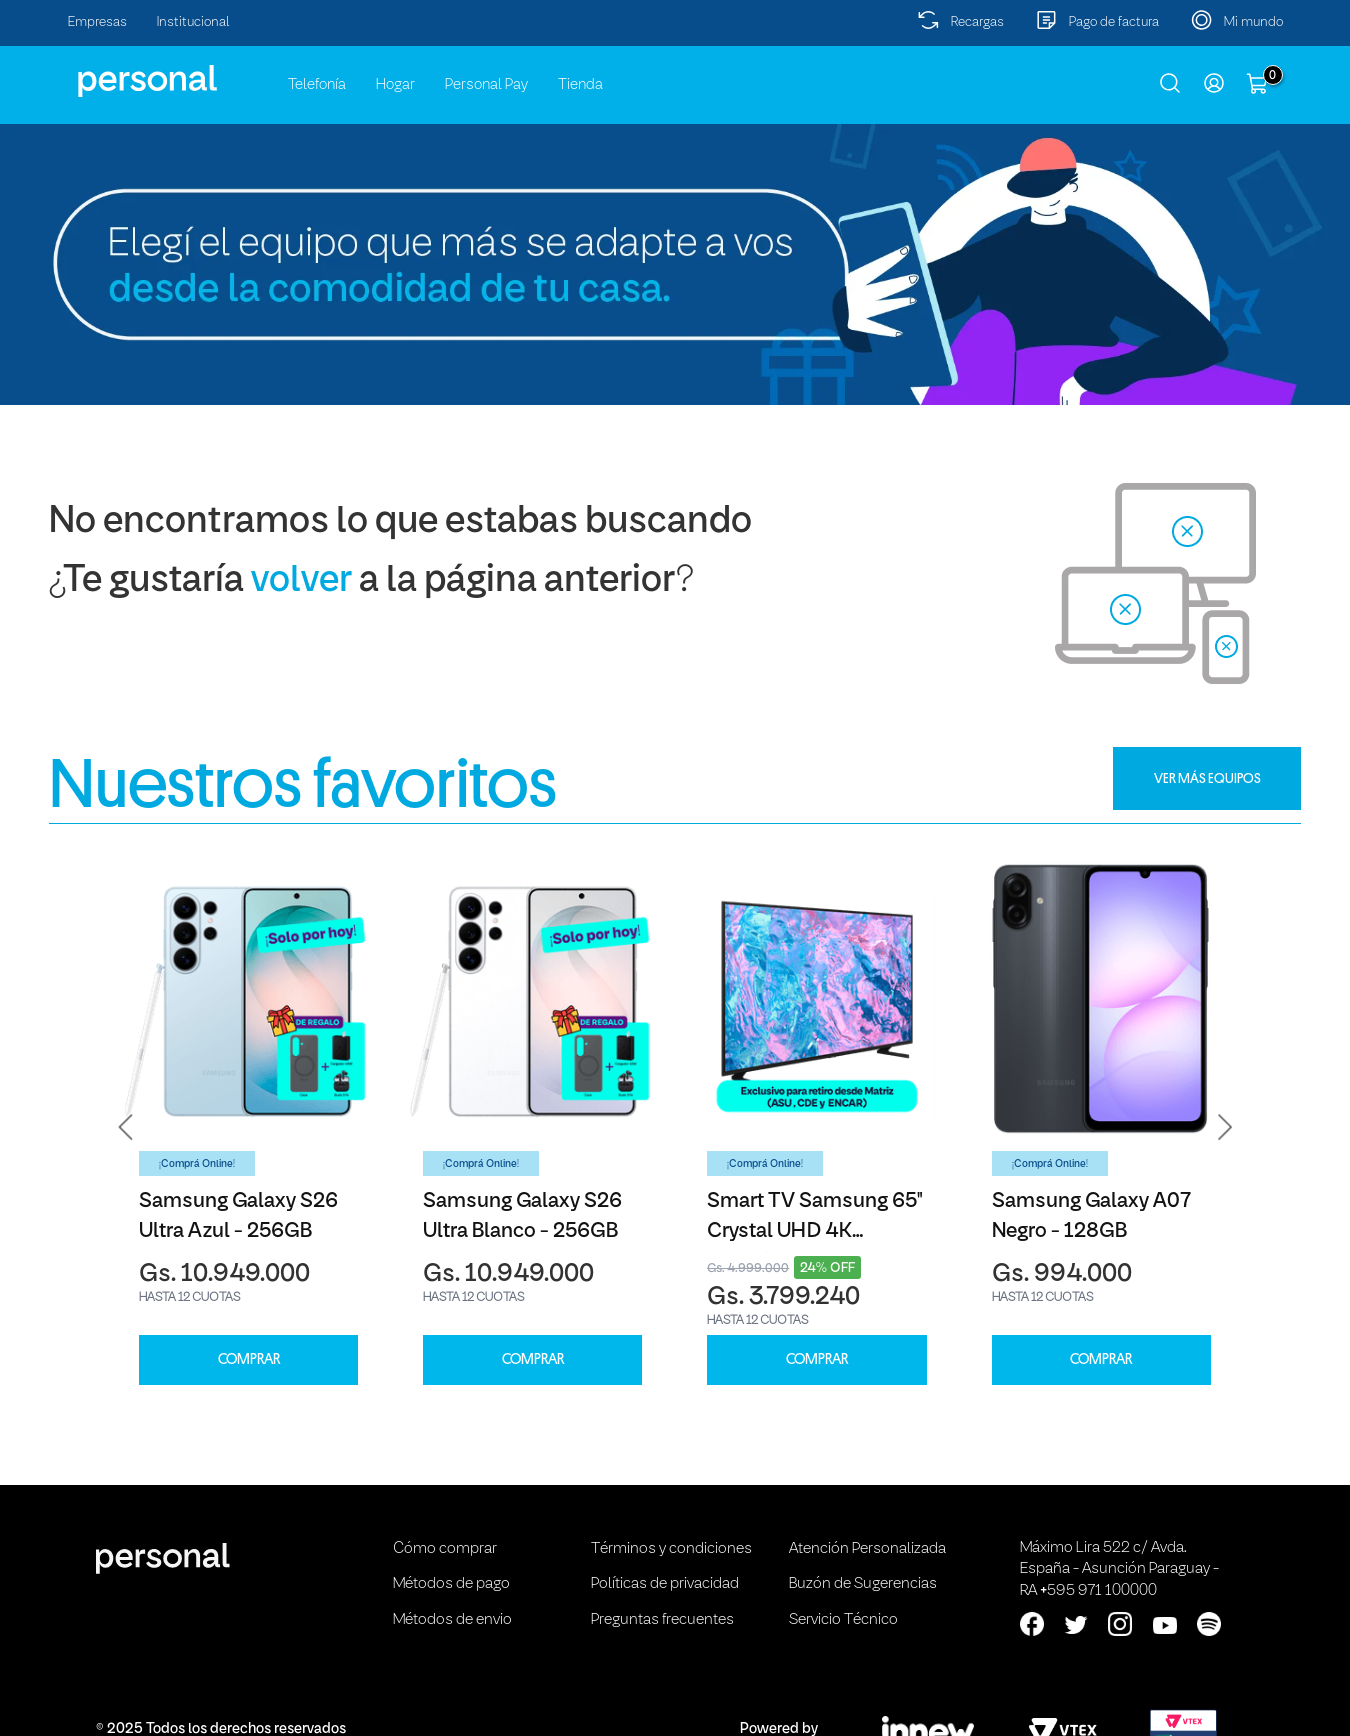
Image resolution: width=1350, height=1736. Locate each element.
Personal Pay (486, 85)
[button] (126, 1127)
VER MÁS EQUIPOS (1207, 778)
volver (301, 581)
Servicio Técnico (843, 1620)
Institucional (193, 22)
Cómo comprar (445, 1549)
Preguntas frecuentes (662, 1620)
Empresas (97, 22)
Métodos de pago (451, 1584)
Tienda (580, 85)
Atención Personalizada (867, 1549)
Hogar (395, 85)
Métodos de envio (452, 1620)
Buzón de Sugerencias (863, 1584)
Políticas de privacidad (665, 1584)
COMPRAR (249, 1359)
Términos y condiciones (671, 1549)
